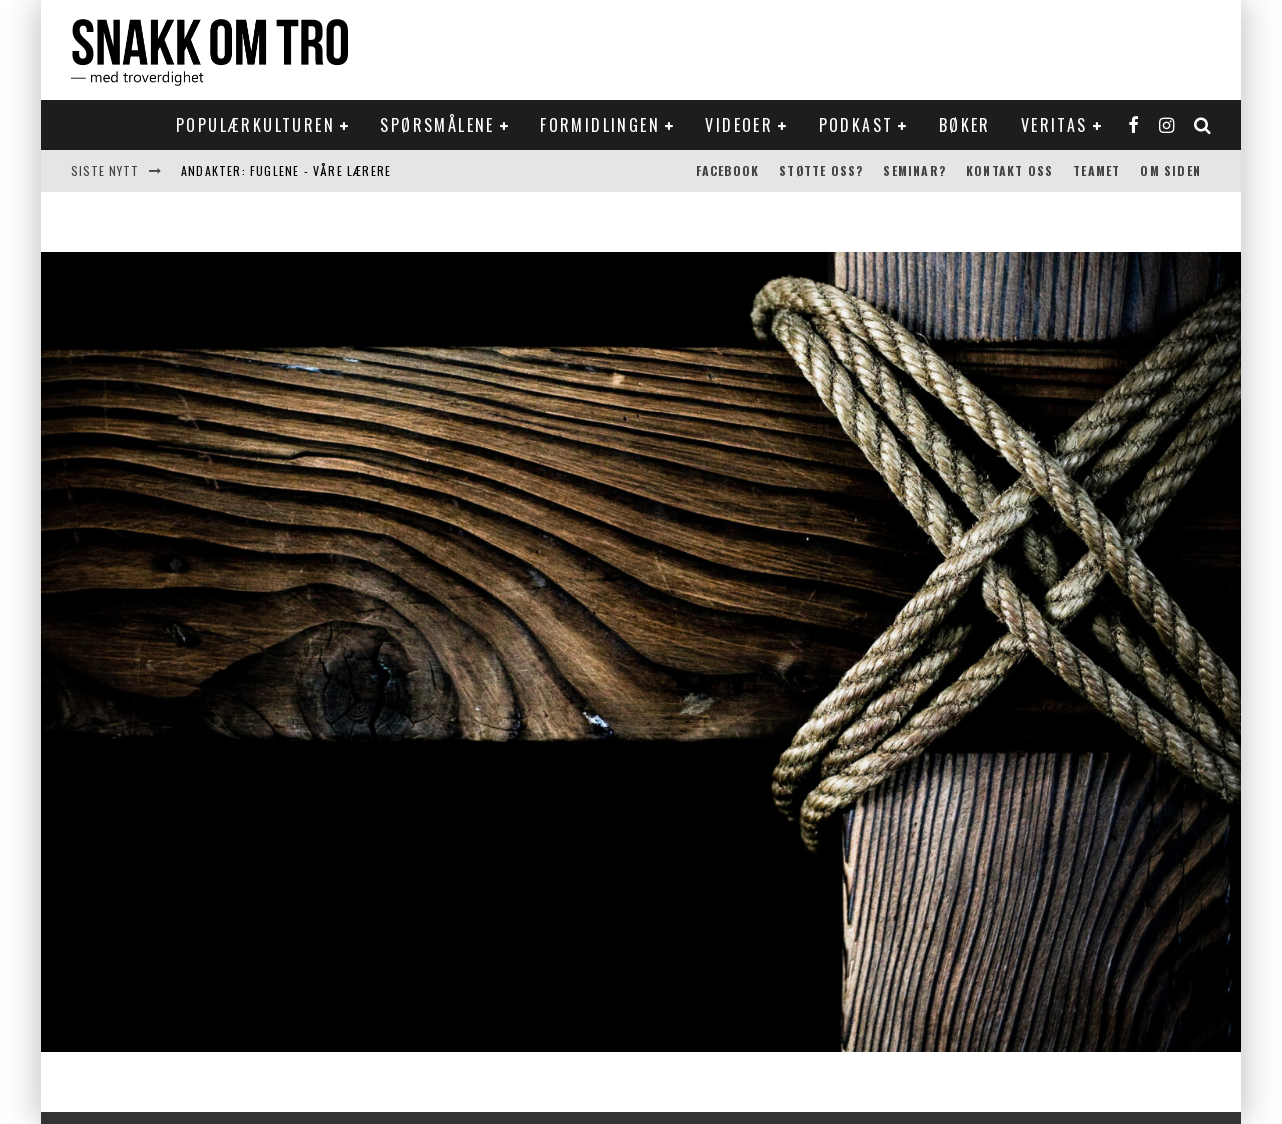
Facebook (728, 170)
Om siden (1170, 170)
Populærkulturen (255, 125)
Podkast (856, 125)
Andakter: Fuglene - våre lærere (286, 170)
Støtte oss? (821, 170)
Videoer (739, 125)
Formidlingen (600, 125)
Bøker (965, 125)
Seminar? (914, 170)
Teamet (1096, 170)
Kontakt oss (1009, 170)
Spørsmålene (437, 125)
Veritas (1054, 125)
